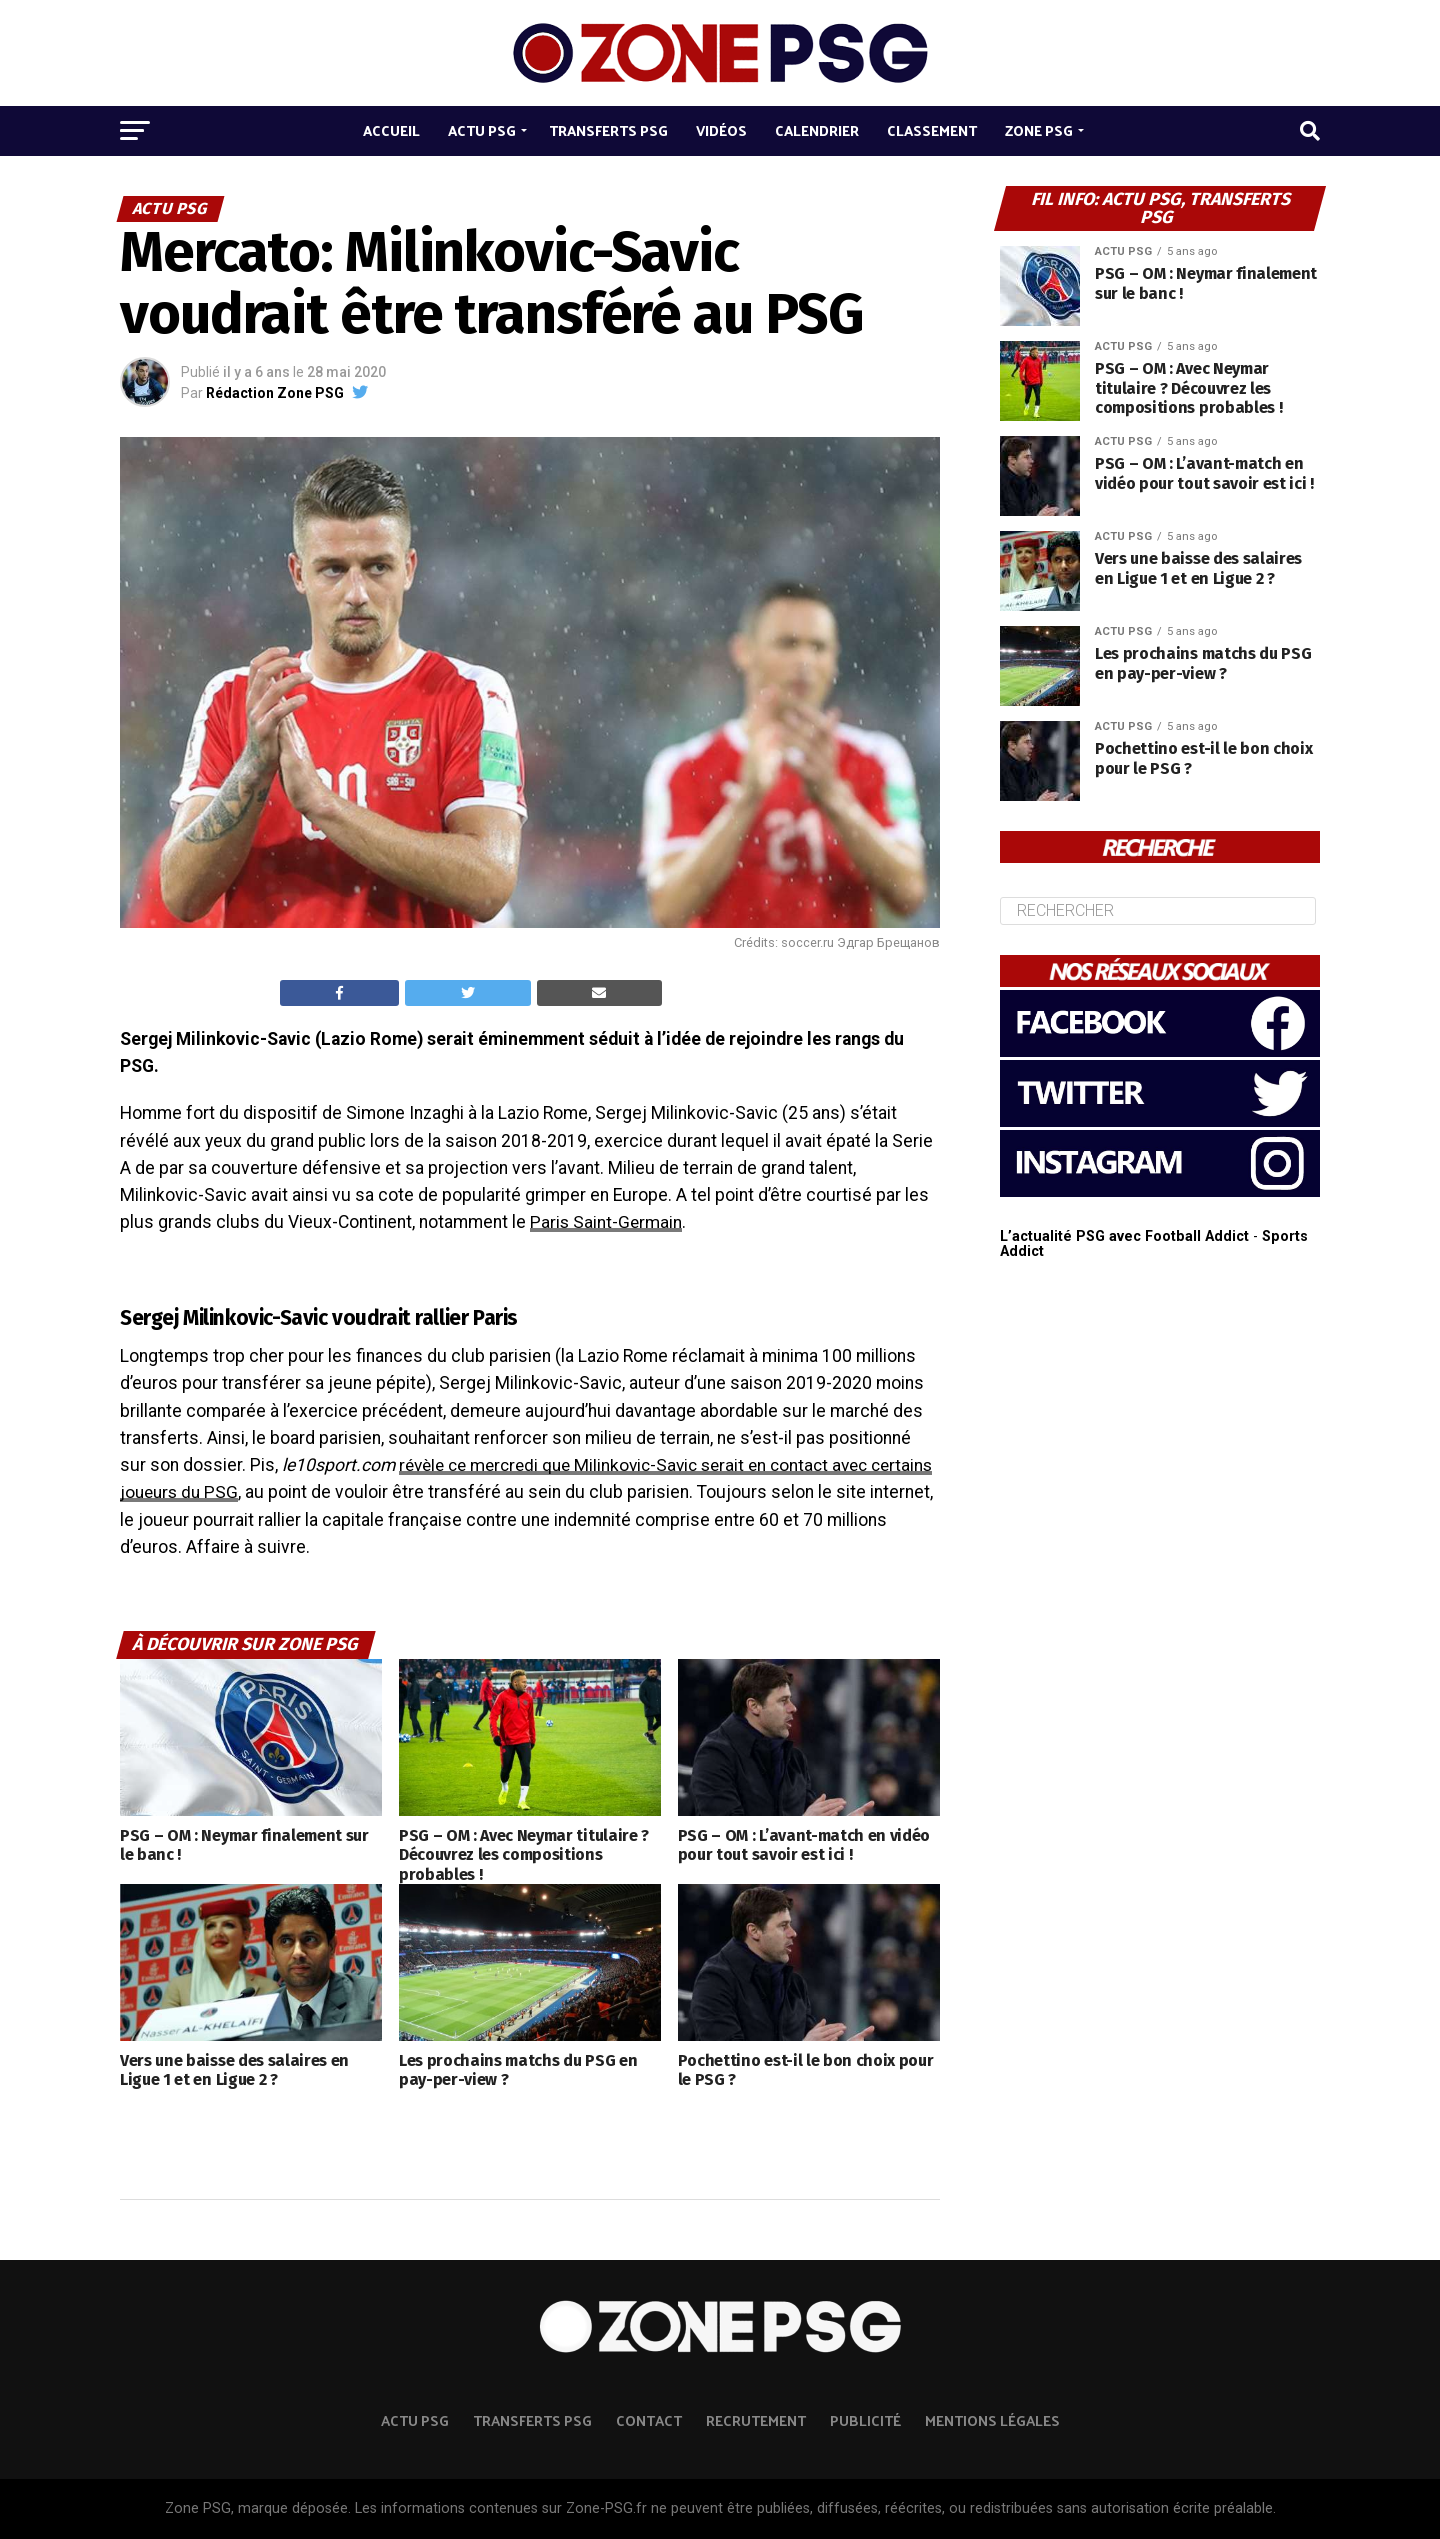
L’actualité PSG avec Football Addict (1124, 1236)
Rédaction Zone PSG (275, 393)
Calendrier (817, 130)
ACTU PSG (415, 2420)
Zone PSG (1039, 130)
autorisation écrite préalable (1182, 2508)
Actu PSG (482, 130)
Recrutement (756, 2420)
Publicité (865, 2420)
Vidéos (721, 130)
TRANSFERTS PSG (532, 2420)
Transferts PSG (608, 130)
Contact (649, 2420)
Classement (932, 130)
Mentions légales (992, 2420)
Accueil (391, 130)
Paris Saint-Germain (607, 1222)
